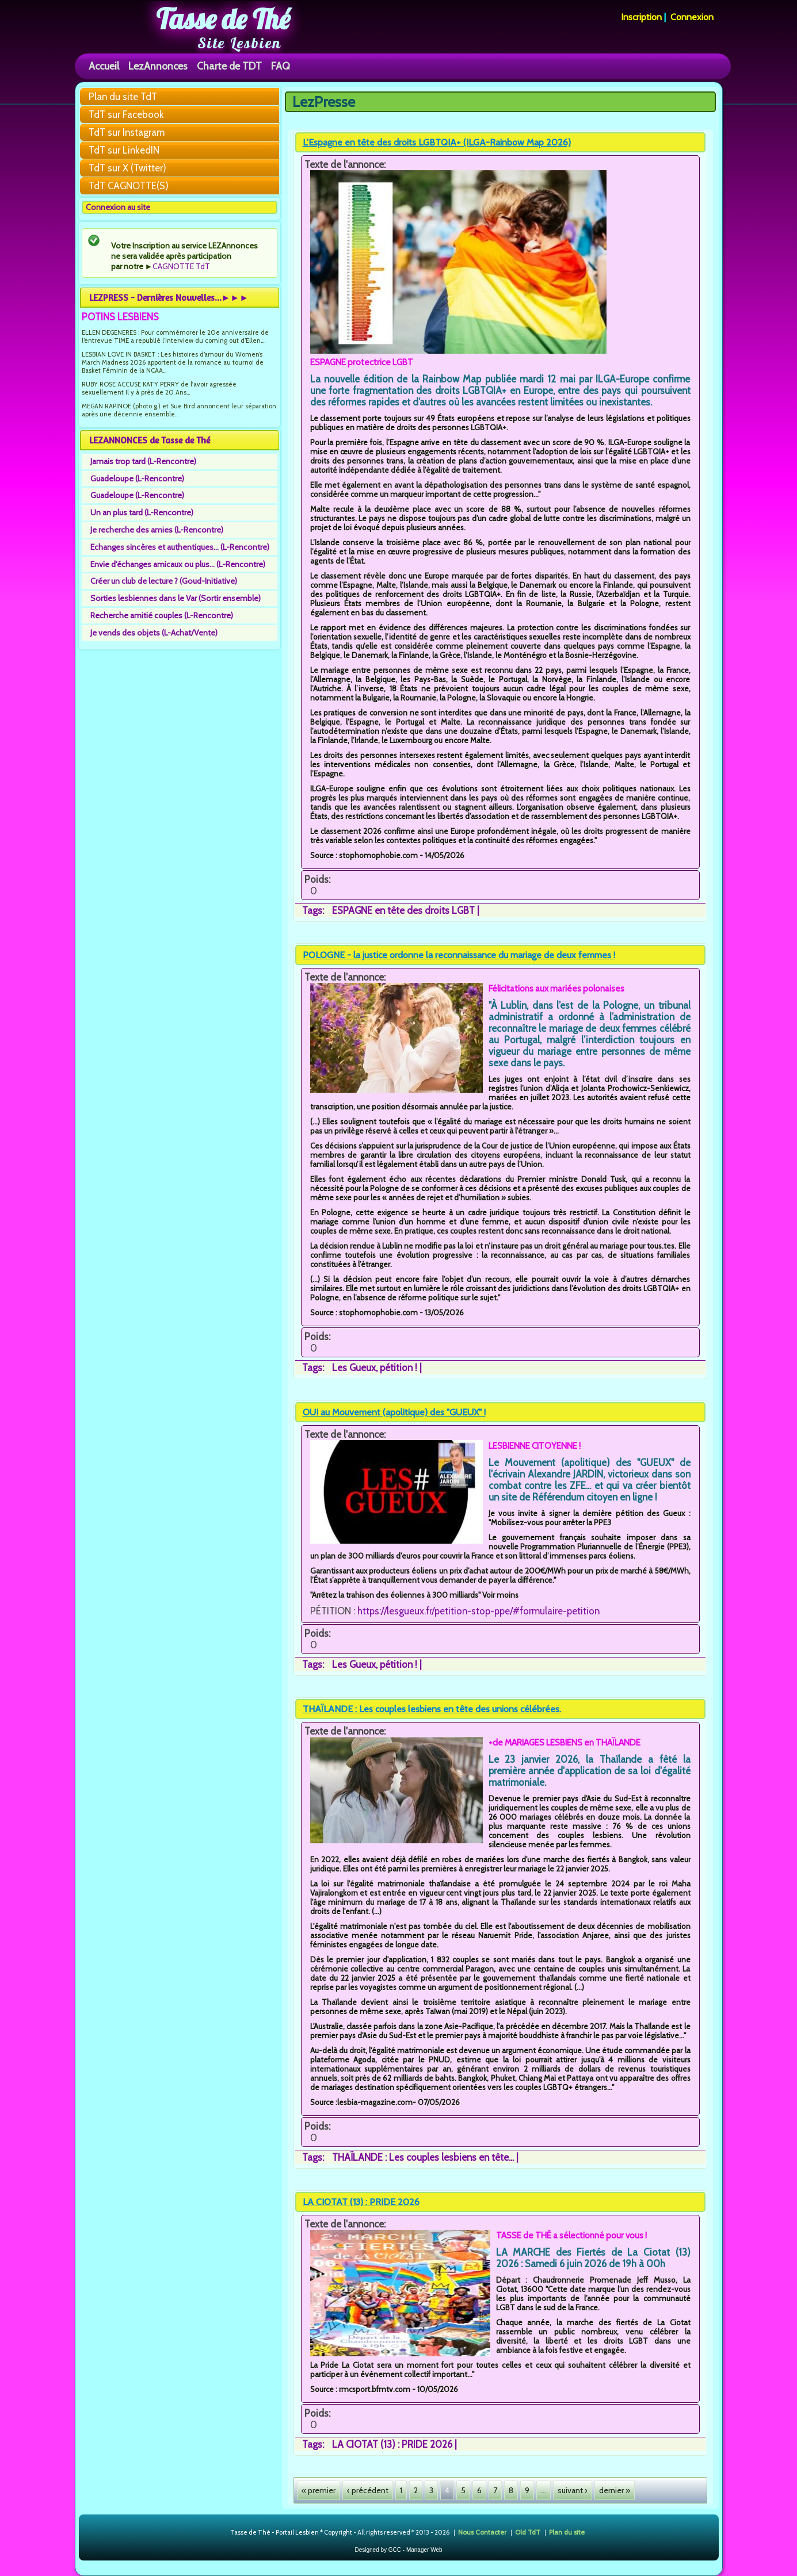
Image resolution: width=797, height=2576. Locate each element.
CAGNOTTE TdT (181, 266)
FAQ (280, 66)
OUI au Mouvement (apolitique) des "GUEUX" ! (394, 1412)
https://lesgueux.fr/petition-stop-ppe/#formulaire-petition (478, 1611)
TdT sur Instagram (127, 132)
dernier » (614, 2490)
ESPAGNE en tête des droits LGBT (403, 910)
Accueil (104, 66)
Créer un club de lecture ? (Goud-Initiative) (163, 581)
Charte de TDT (229, 66)
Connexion (692, 17)
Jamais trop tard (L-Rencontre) (143, 461)
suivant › (573, 2490)
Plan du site (567, 2531)
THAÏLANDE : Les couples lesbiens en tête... (423, 2157)
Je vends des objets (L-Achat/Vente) (154, 632)
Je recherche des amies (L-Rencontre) (156, 530)
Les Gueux (354, 1367)
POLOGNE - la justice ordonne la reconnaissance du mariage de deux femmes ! (459, 955)
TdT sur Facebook (126, 114)
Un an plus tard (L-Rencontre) (141, 512)
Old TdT (527, 2531)
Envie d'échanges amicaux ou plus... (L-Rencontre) (177, 564)
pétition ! (398, 1367)
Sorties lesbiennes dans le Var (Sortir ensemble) (175, 598)
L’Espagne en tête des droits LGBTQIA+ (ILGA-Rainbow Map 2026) (437, 142)
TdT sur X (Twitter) (127, 168)
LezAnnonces (158, 66)
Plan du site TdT (123, 96)
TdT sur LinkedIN (124, 150)
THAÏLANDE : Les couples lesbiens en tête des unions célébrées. (432, 1709)
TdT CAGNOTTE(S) (129, 186)
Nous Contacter (482, 2531)
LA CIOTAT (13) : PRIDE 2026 (361, 2201)
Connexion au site (118, 207)
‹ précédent (367, 2490)
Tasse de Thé (223, 19)
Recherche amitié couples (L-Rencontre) (161, 615)
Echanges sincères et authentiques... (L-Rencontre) (179, 547)
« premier (318, 2490)
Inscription (641, 17)
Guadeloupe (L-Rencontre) (137, 478)
